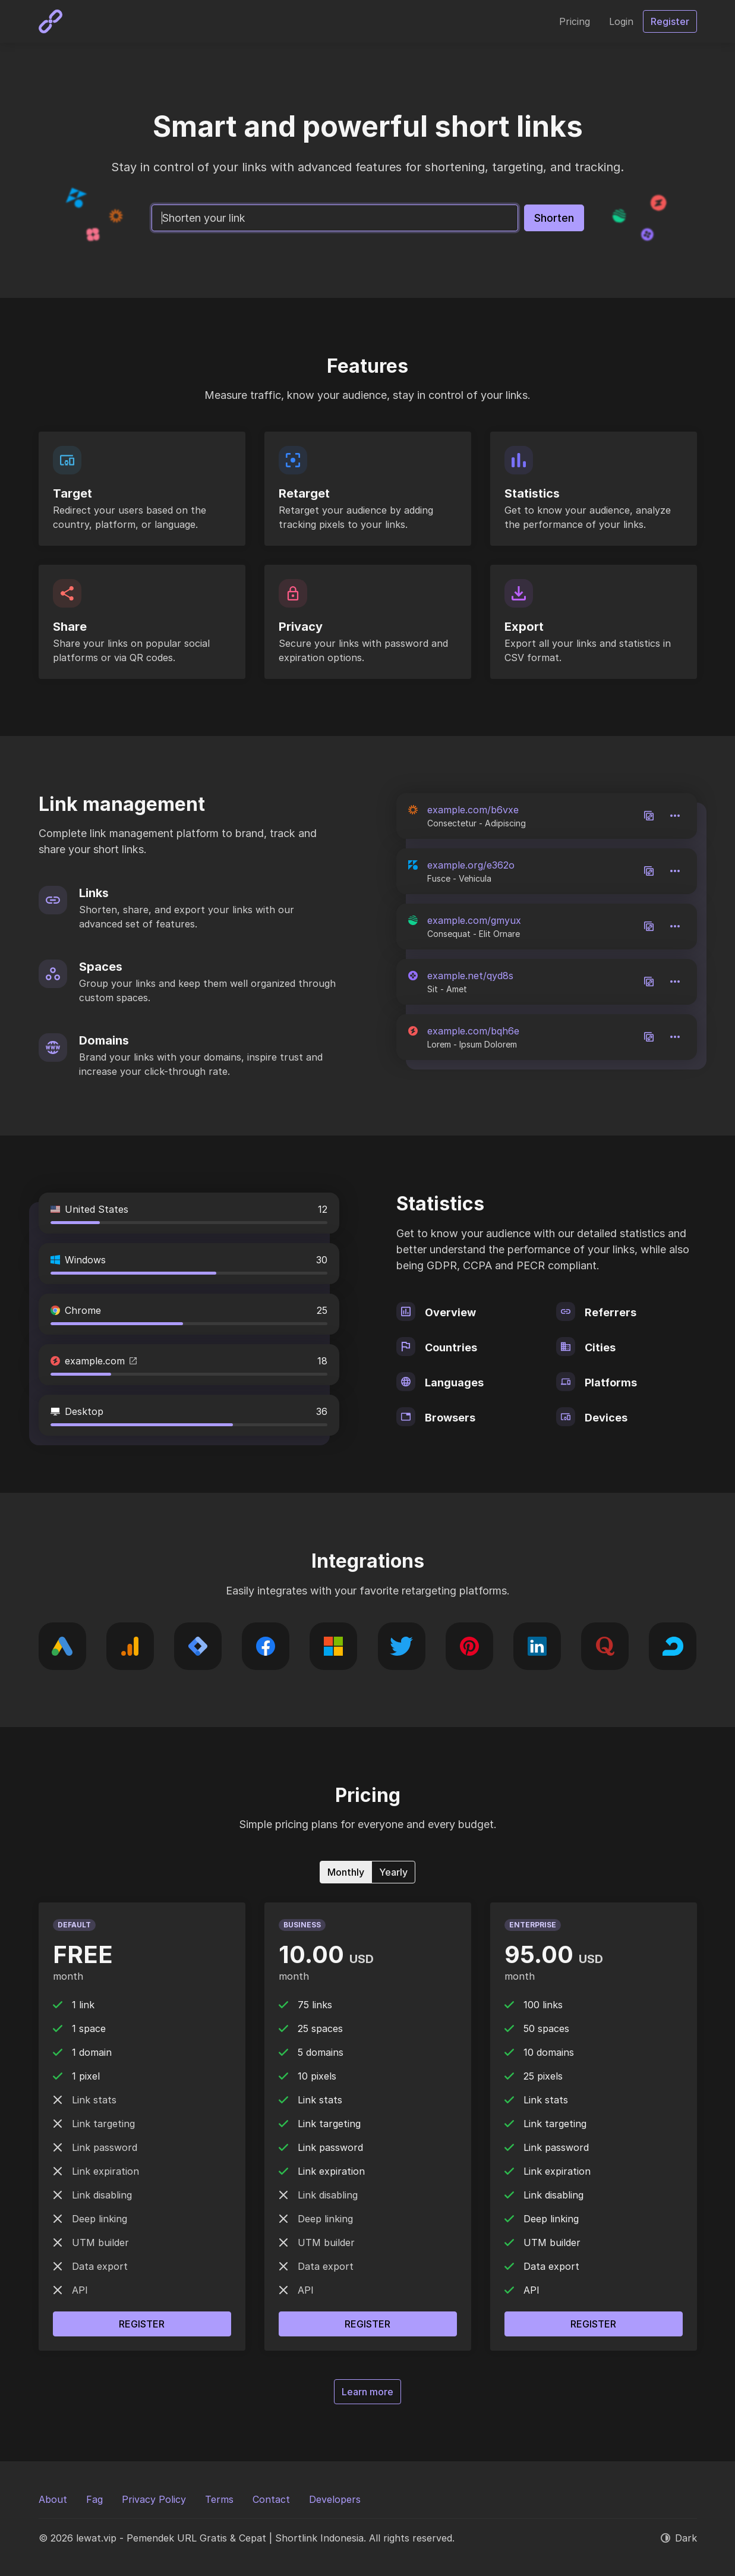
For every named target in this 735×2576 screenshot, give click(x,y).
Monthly (345, 1871)
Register (142, 2324)
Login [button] (621, 21)
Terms (219, 2499)
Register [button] (670, 21)
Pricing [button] (574, 21)
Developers (335, 2499)
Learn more (367, 2392)
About (53, 2499)
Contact (271, 2499)
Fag (94, 2499)
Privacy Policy (154, 2499)
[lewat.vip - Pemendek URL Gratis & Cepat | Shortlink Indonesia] (50, 21)
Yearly (393, 1871)
